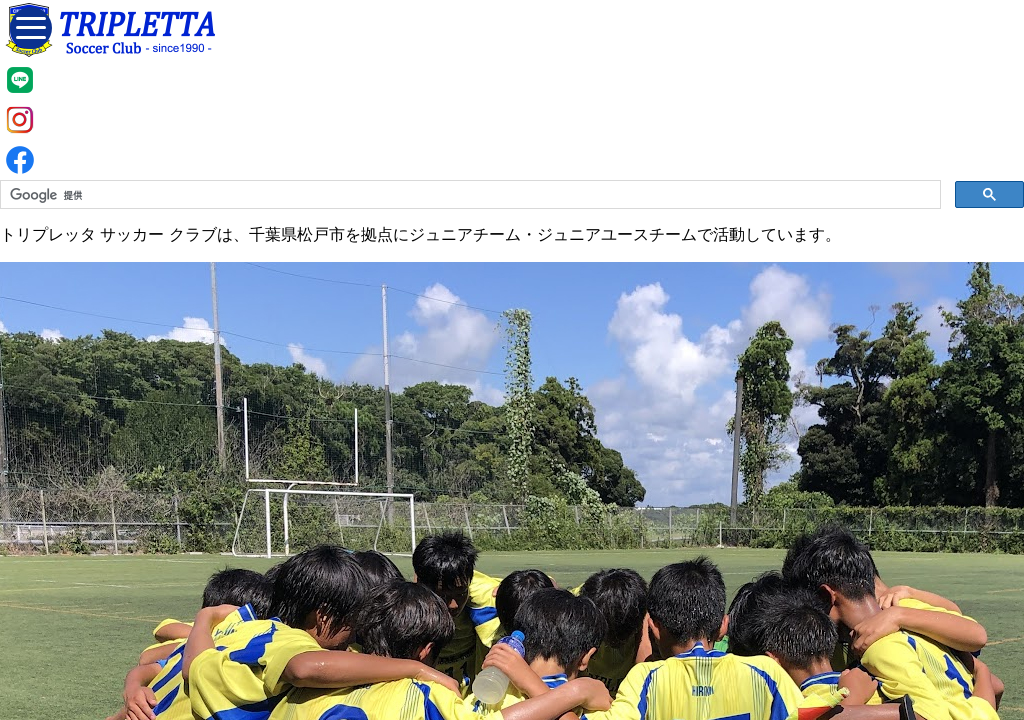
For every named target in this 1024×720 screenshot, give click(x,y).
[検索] (468, 195)
